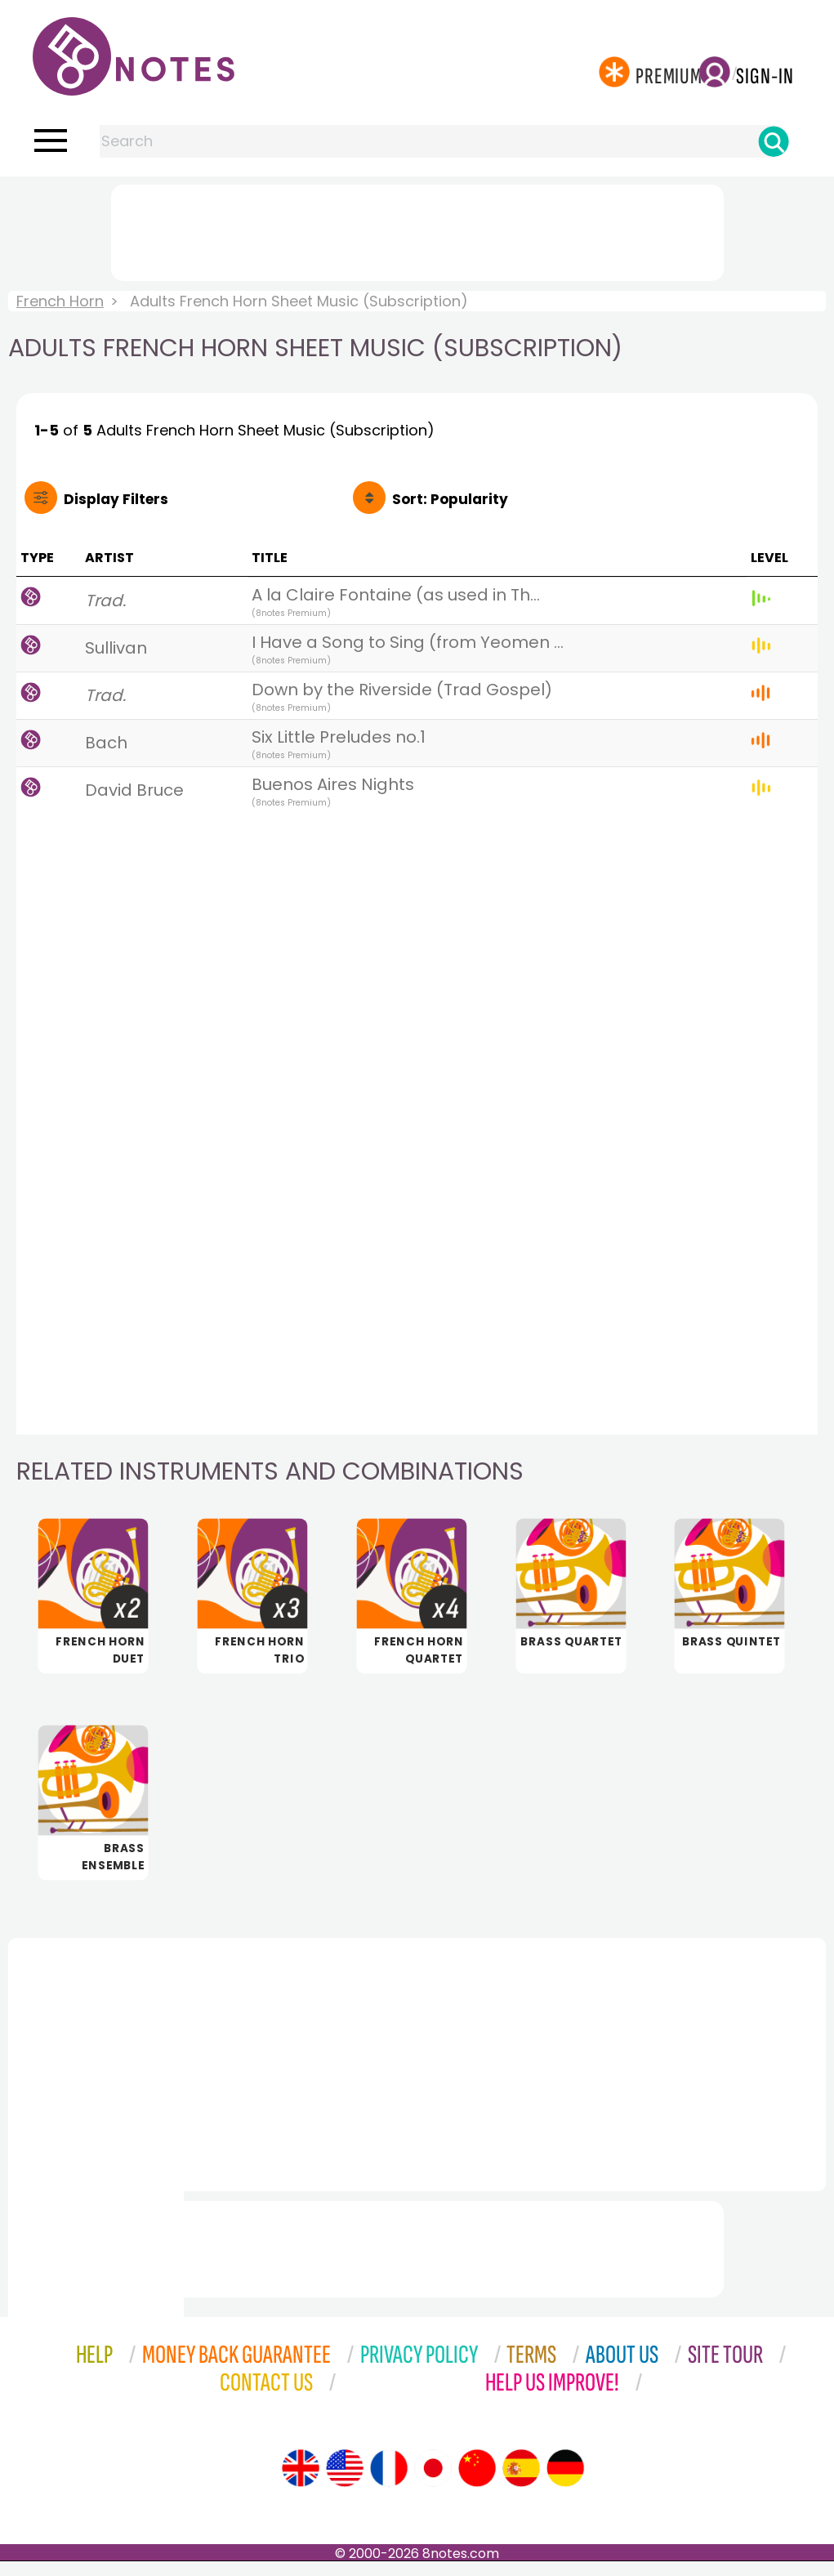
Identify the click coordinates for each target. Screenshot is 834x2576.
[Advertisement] (417, 229)
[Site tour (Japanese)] (433, 2482)
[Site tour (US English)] (344, 2482)
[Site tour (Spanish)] (521, 2482)
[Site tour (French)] (388, 2482)
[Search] (773, 141)
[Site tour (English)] (300, 2482)
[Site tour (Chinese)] (477, 2482)
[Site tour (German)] (565, 2482)
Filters (116, 499)
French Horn (60, 301)
